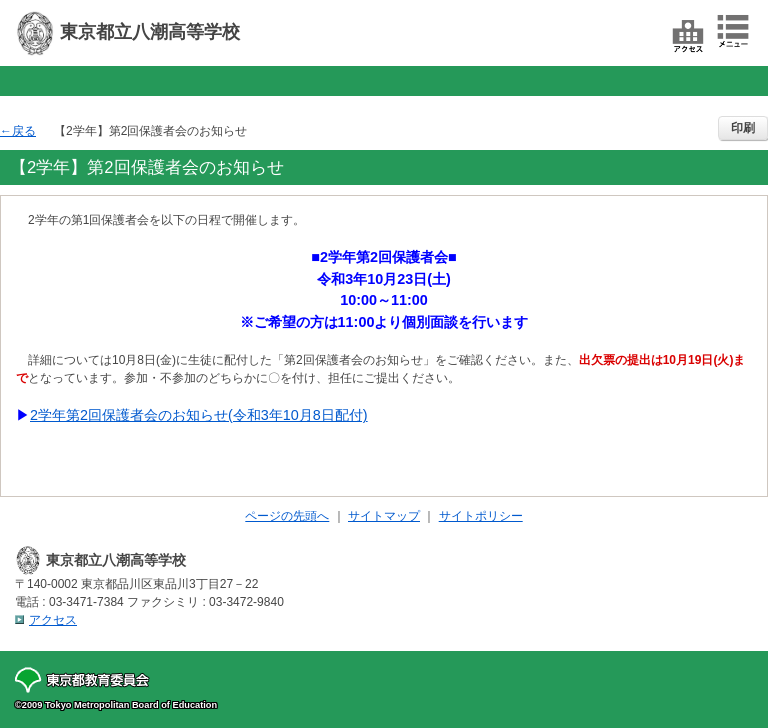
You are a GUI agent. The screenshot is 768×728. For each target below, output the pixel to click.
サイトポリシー (481, 516)
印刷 (743, 128)
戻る (24, 131)
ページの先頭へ (287, 516)
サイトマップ (384, 516)
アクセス (53, 620)
